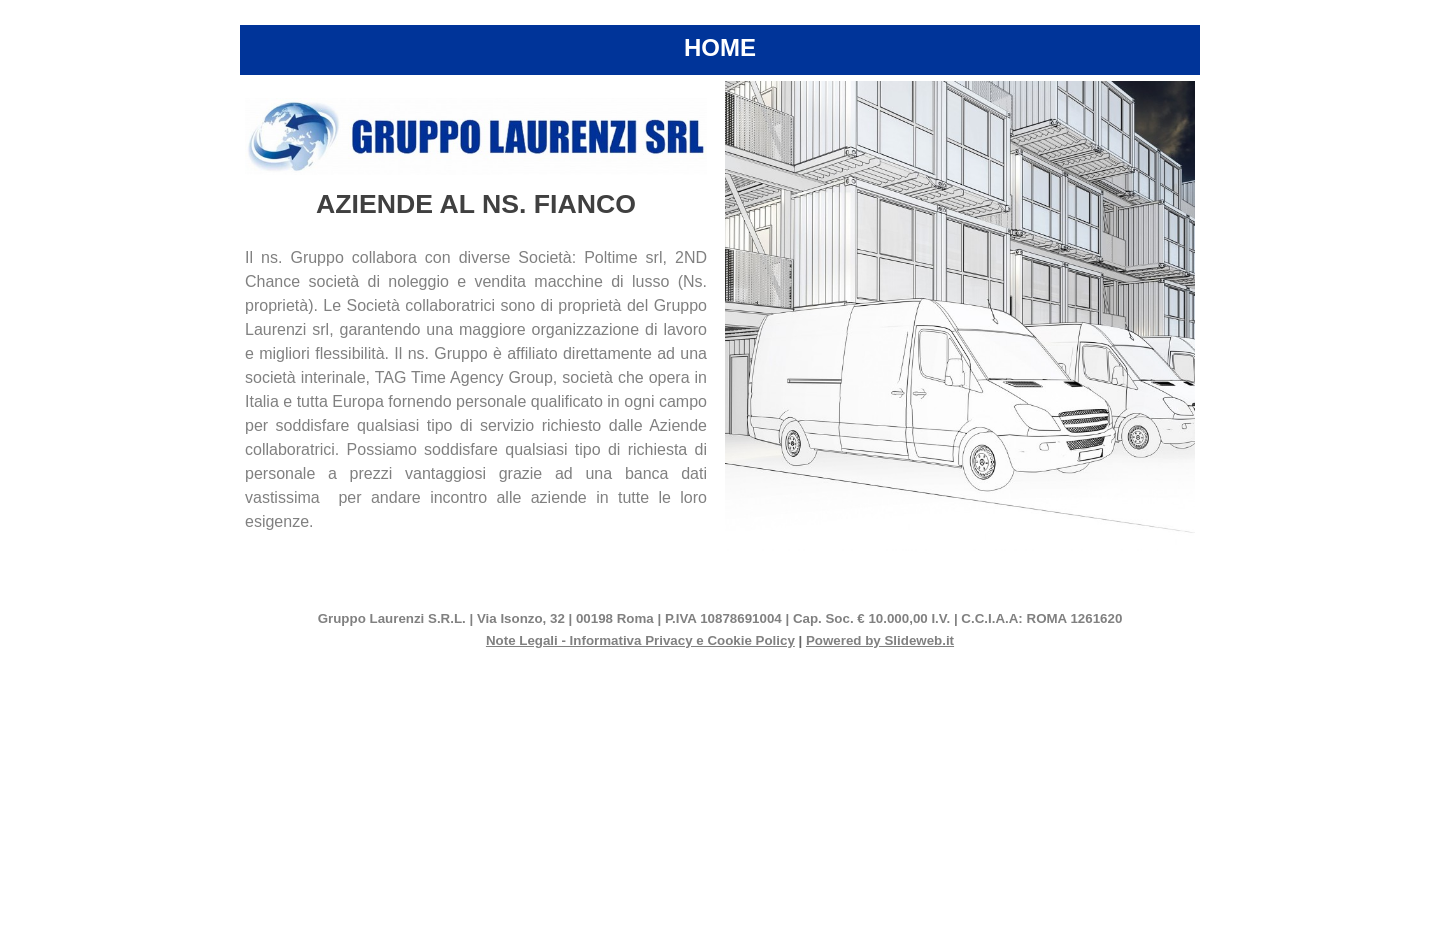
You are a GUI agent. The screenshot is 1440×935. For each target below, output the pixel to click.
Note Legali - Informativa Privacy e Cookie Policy (640, 640)
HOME (720, 47)
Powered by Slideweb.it (880, 640)
